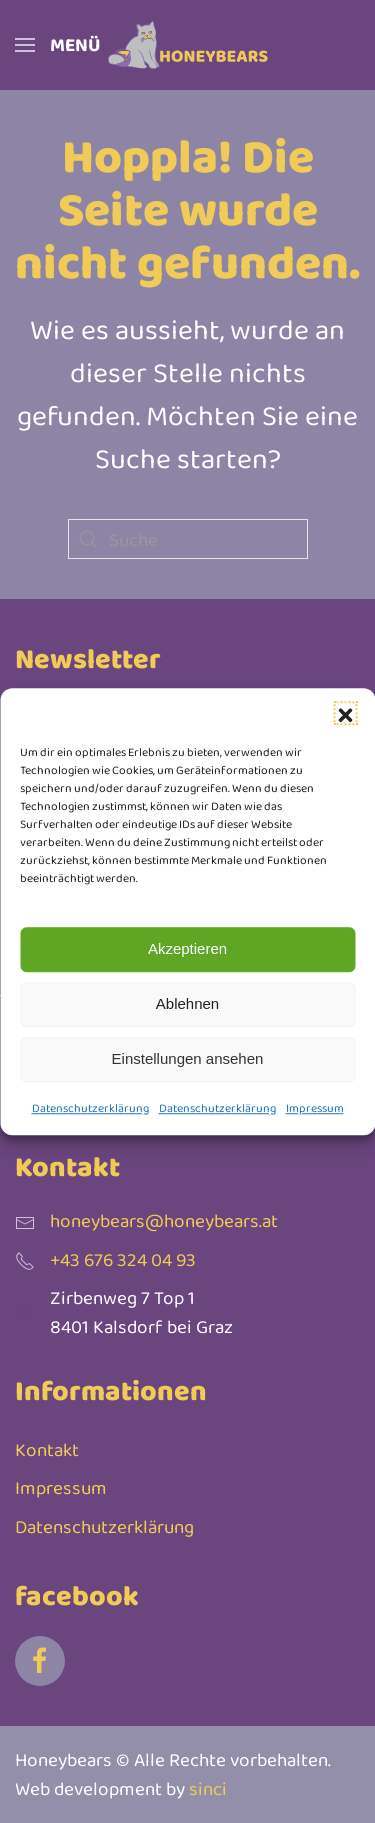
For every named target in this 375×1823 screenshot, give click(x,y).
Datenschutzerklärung (90, 1108)
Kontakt (47, 1449)
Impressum (315, 1108)
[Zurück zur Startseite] (188, 45)
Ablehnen (187, 1003)
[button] (345, 713)
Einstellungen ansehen (188, 1058)
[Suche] (188, 539)
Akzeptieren (187, 948)
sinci (208, 1788)
